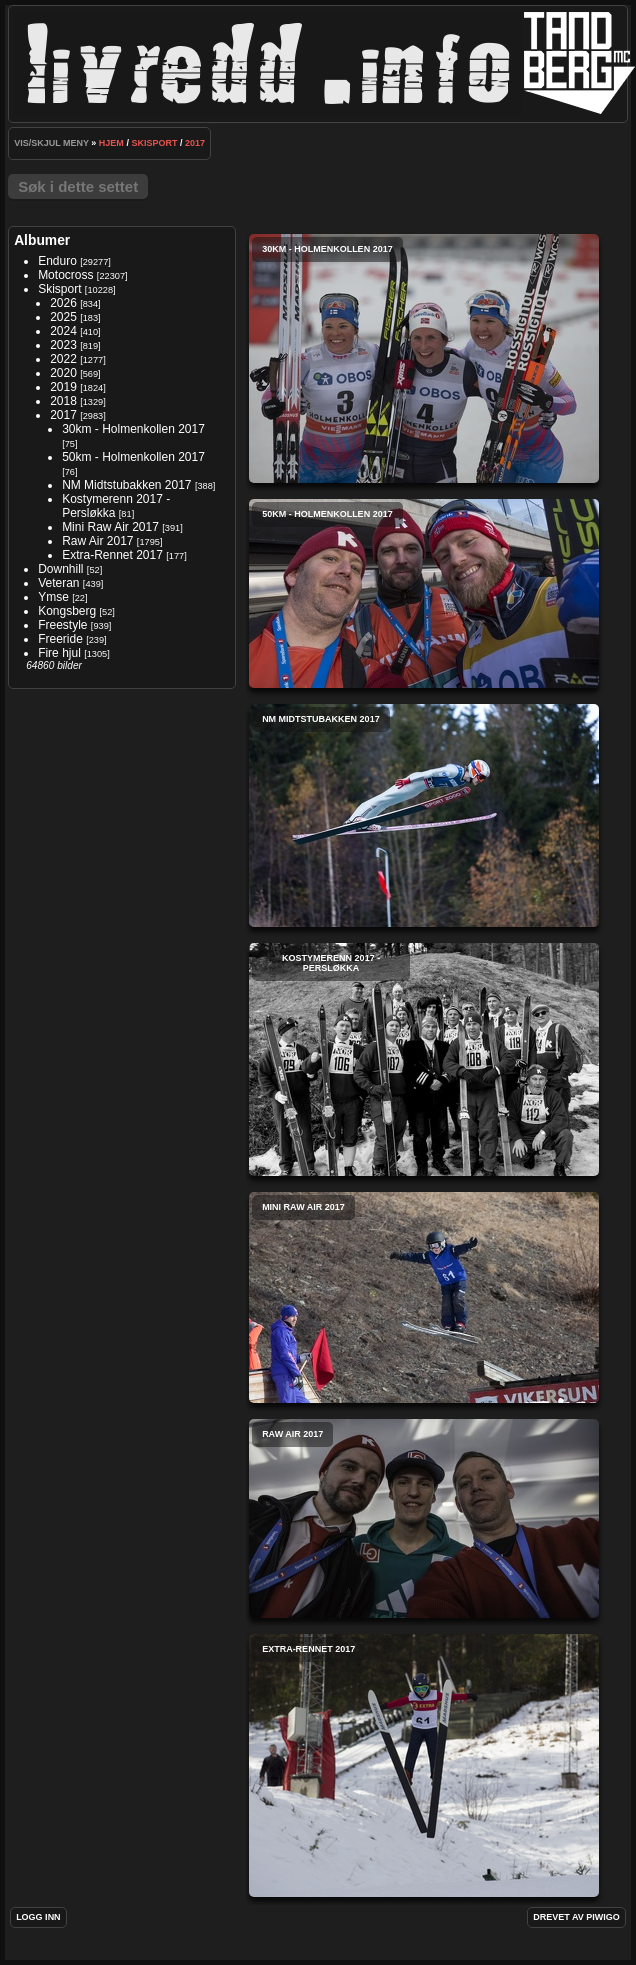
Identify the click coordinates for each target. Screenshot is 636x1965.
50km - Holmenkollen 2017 (133, 457)
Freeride (60, 639)
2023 (63, 345)
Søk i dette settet (78, 186)
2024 (63, 331)
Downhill (60, 569)
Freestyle (62, 625)
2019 (63, 387)
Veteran (58, 583)
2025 (63, 317)
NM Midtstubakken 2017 (126, 485)
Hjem (111, 143)
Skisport (154, 143)
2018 (63, 401)
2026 (63, 303)
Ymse (53, 597)
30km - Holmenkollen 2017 (133, 429)
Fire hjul (59, 653)
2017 (195, 143)
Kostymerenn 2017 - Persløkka (424, 1059)
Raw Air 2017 (97, 541)
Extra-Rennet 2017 (112, 555)
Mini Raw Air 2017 (110, 527)
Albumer (42, 240)
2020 (63, 373)
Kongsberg (67, 611)
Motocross (65, 275)
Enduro (57, 261)
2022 (63, 359)
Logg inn (38, 1917)
